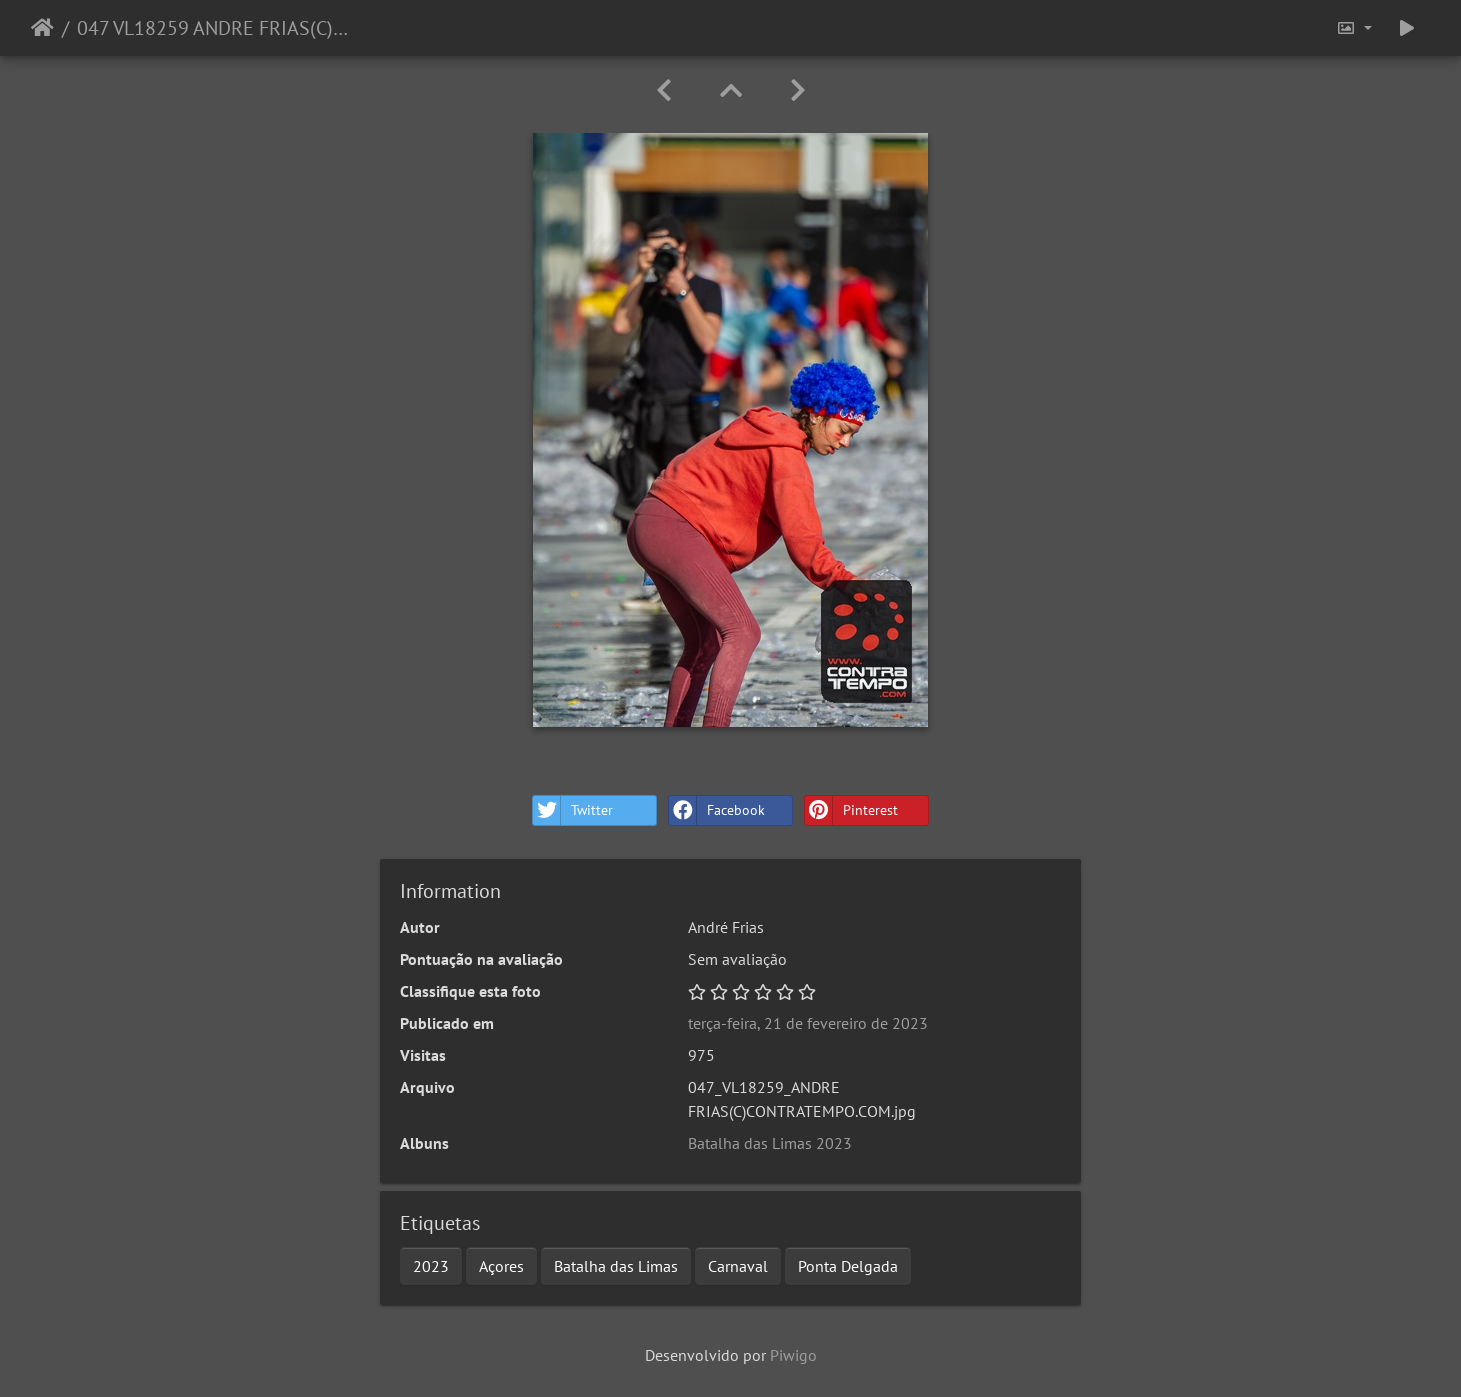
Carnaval (738, 1266)
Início (42, 28)
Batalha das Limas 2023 (770, 1143)
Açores (501, 1266)
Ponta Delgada (848, 1266)
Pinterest (851, 810)
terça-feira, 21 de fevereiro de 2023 (808, 1023)
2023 (431, 1266)
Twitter (573, 810)
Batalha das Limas (616, 1266)
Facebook (717, 810)
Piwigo (793, 1355)
